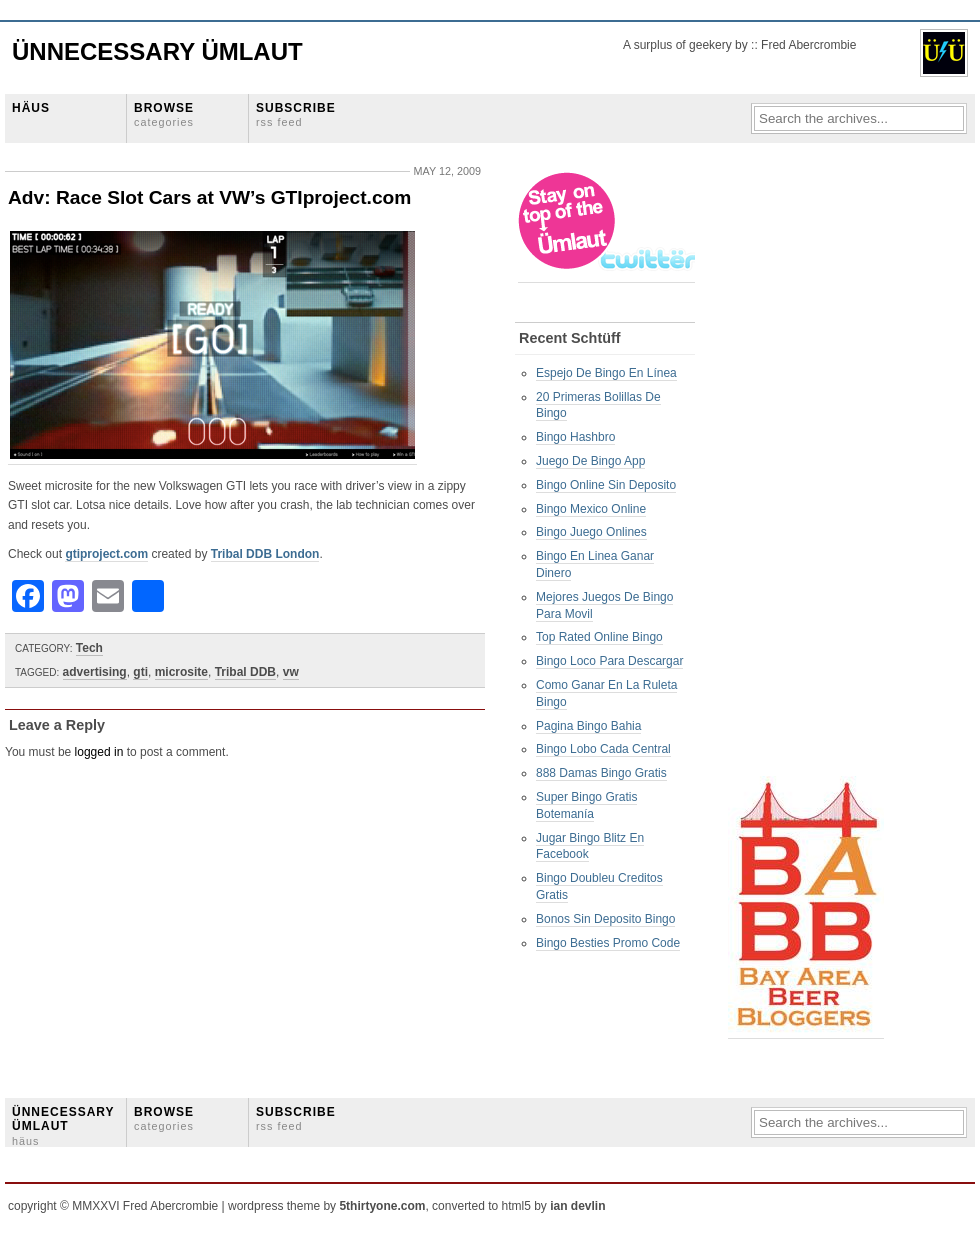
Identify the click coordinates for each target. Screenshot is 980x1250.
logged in (99, 752)
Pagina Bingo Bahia (588, 726)
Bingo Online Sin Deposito (606, 485)
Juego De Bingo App (590, 461)
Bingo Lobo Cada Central (603, 749)
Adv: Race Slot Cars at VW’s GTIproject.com (209, 197)
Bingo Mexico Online (591, 509)
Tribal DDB (245, 672)
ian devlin (577, 1206)
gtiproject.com (106, 554)
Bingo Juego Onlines (591, 532)
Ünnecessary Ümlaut (157, 51)
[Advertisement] (808, 471)
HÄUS (31, 108)
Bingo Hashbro (575, 437)
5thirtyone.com (382, 1206)
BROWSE (164, 114)
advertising (95, 672)
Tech (89, 648)
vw (291, 672)
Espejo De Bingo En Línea (606, 373)
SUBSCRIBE (296, 114)
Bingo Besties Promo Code (608, 943)
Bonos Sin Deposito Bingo (605, 919)
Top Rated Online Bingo (599, 637)
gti (140, 672)
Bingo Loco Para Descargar (609, 661)
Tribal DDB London (265, 554)
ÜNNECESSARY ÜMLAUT (63, 1126)
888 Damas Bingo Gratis (601, 773)
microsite (181, 672)
